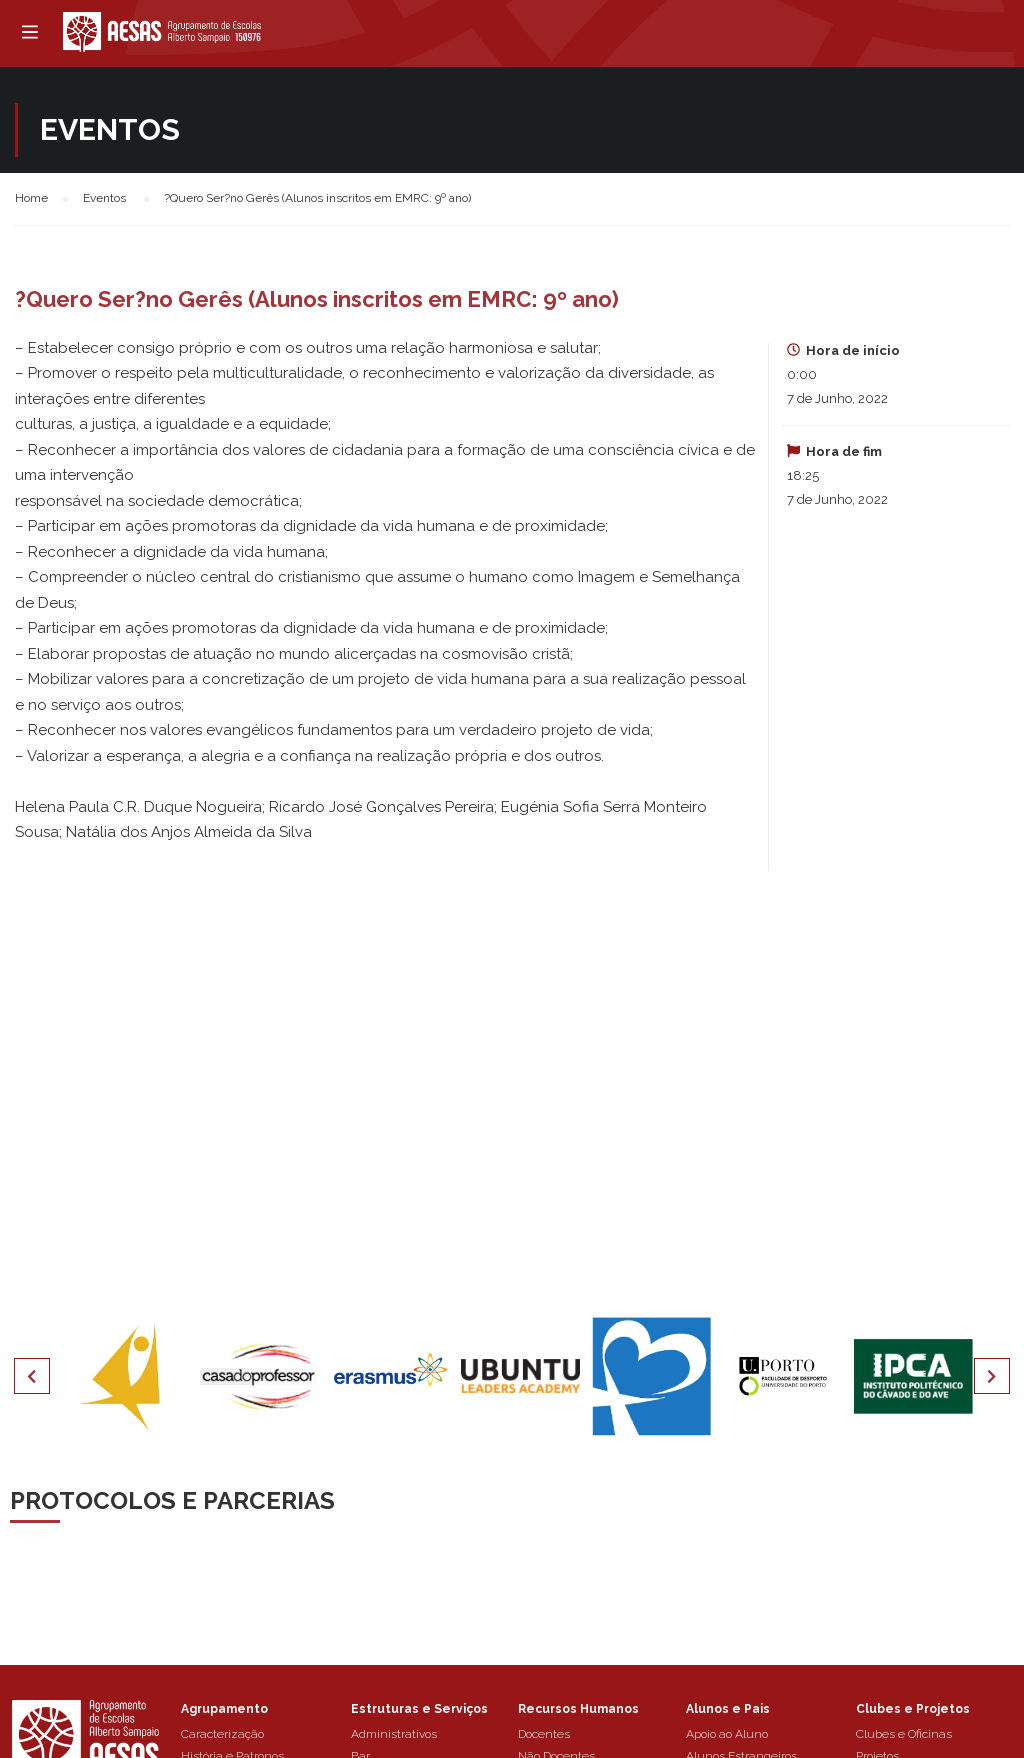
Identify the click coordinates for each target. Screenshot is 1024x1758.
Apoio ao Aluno (727, 1734)
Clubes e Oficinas (904, 1734)
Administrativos (394, 1734)
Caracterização (222, 1734)
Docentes (544, 1734)
